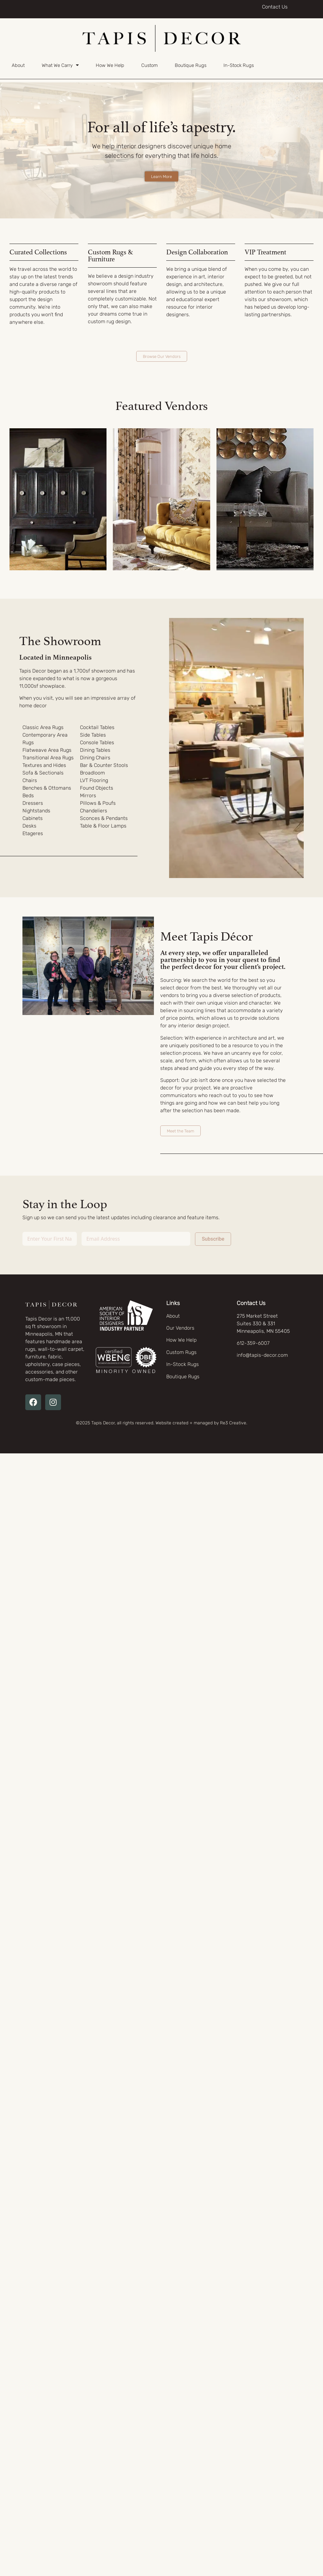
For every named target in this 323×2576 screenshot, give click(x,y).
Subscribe (213, 1239)
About (18, 65)
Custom (149, 65)
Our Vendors (180, 1328)
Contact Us (275, 7)
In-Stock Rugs (238, 65)
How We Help (110, 65)
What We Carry (60, 65)
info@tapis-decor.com (262, 1355)
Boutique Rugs (190, 65)
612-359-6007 (253, 1343)
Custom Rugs (181, 1352)
